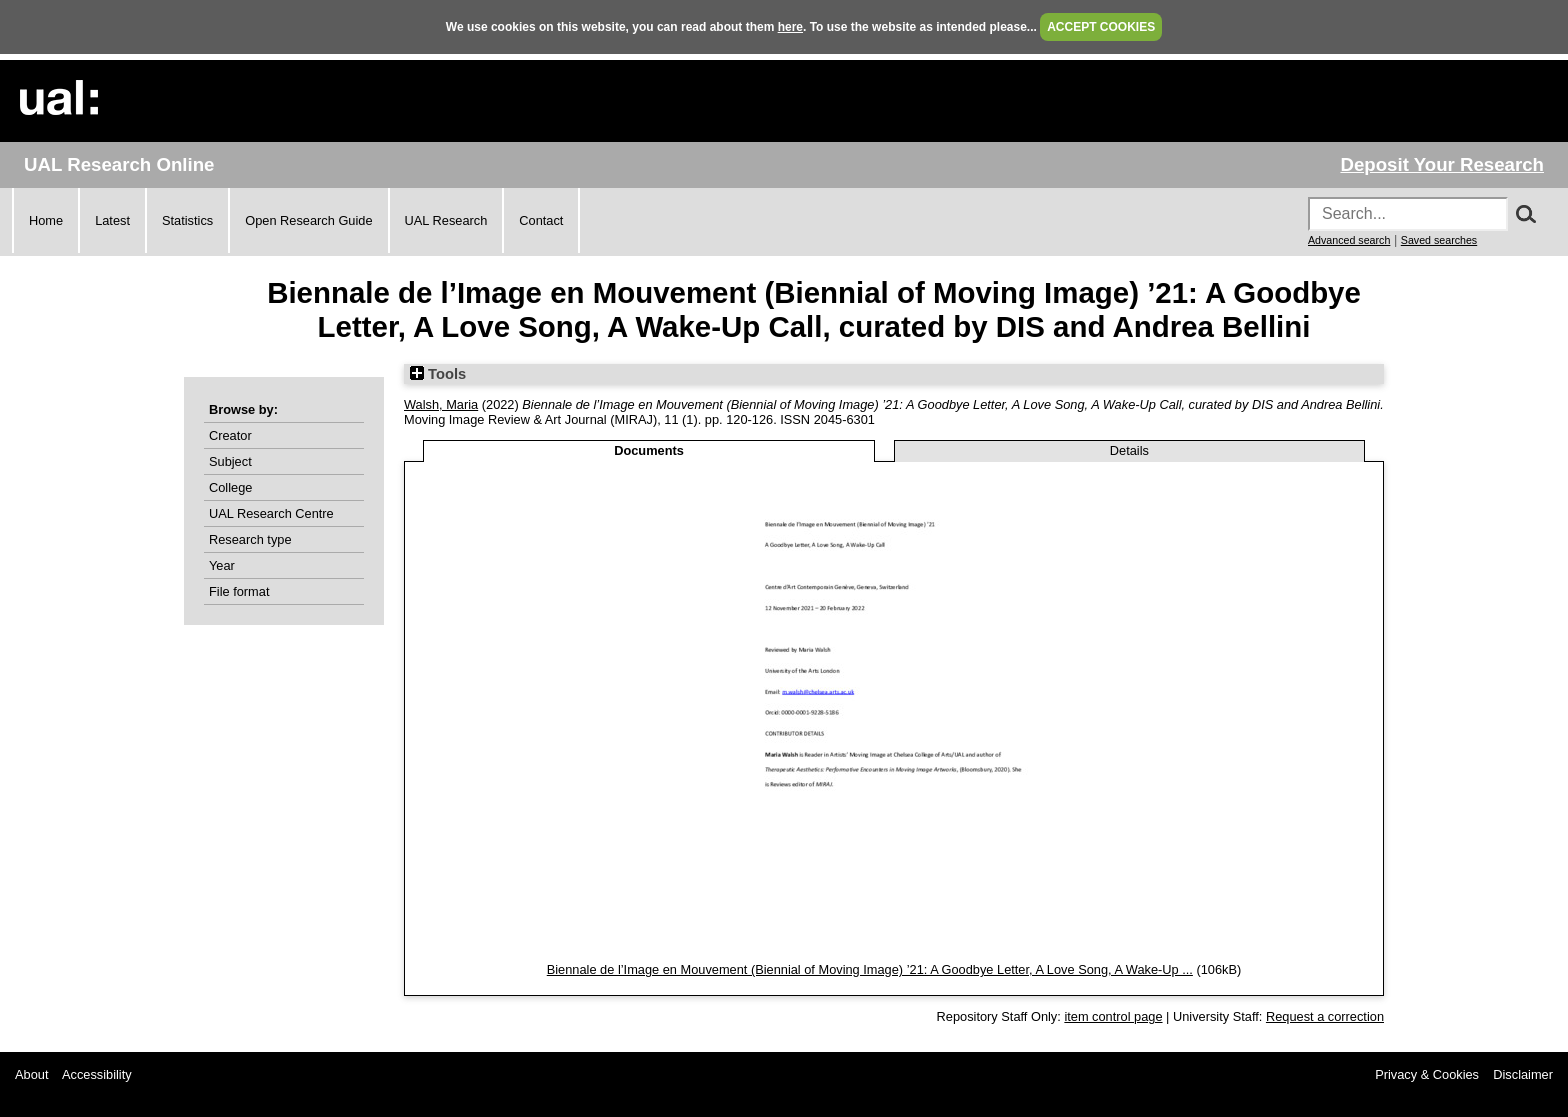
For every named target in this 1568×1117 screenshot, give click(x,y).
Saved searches (1439, 240)
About (31, 1074)
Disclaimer (1523, 1074)
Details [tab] (1129, 450)
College (230, 487)
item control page (1113, 1016)
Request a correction (1325, 1016)
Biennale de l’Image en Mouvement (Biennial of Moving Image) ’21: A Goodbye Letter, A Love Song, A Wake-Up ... (870, 969)
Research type (250, 539)
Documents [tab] (649, 450)
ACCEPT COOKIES (1101, 27)
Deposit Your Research (1442, 164)
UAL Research (446, 220)
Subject (230, 461)
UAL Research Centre (271, 513)
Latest (112, 220)
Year (222, 565)
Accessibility (97, 1074)
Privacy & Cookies (1427, 1074)
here (790, 27)
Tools (438, 374)
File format (239, 591)
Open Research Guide (308, 220)
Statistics (187, 220)
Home (46, 220)
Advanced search (1349, 240)
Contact (541, 220)
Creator (230, 435)
